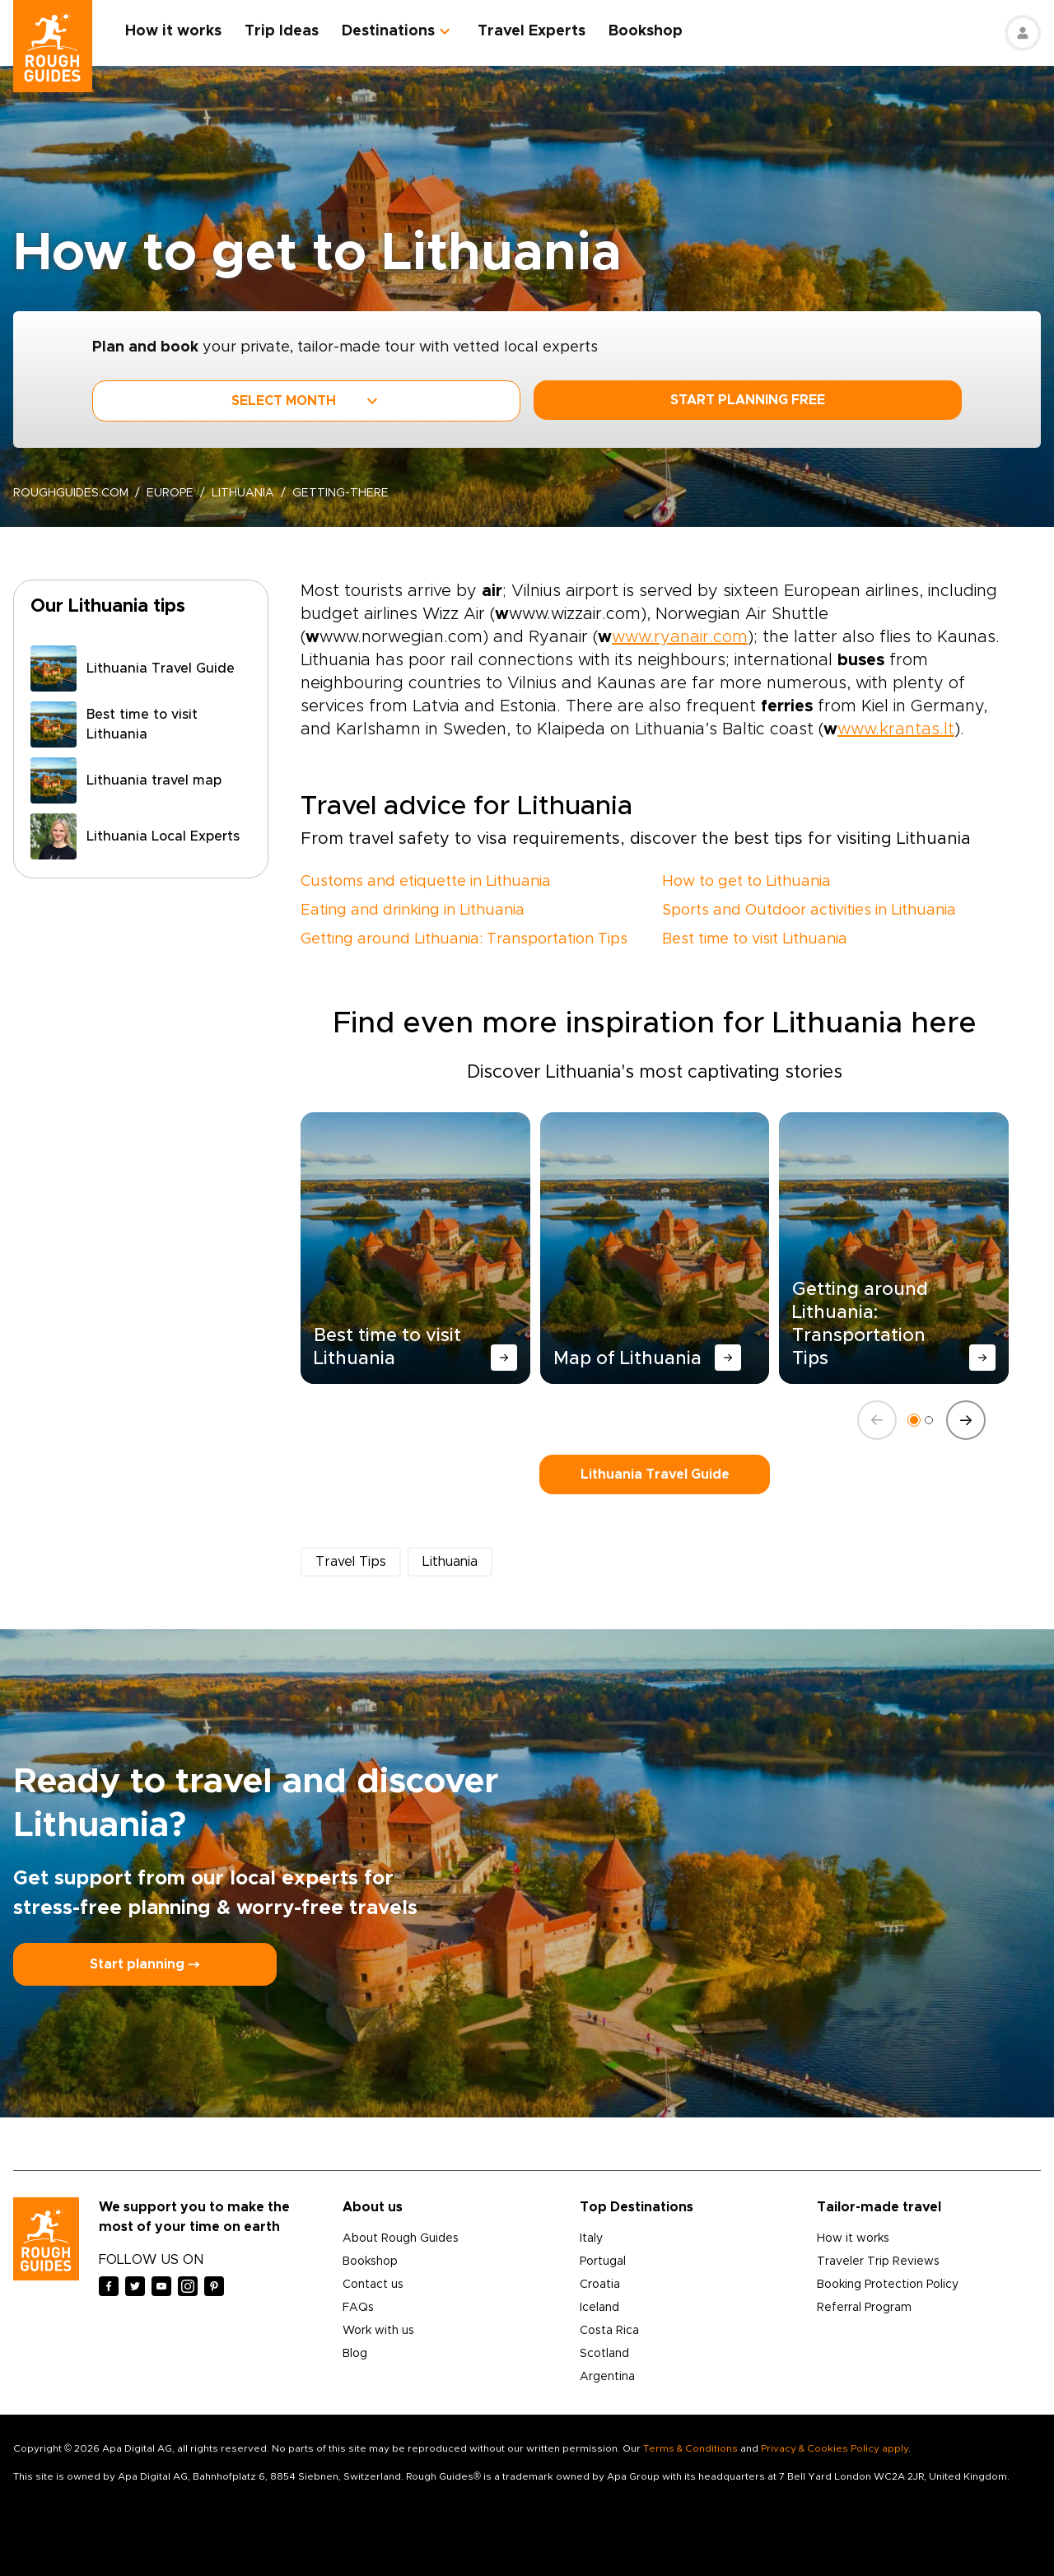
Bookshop (646, 31)
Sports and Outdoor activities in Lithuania (809, 910)
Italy (591, 2238)
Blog (355, 2353)
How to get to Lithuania (746, 881)
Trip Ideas (282, 31)
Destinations (388, 31)
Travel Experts (531, 31)
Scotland (604, 2353)
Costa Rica (609, 2330)
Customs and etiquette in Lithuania (426, 881)
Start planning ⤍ (145, 1964)
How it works (173, 31)
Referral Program (864, 2307)
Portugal (603, 2261)
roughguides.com (70, 493)
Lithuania (243, 493)
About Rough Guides (401, 2238)
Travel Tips (350, 1561)
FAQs (358, 2307)
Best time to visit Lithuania (754, 939)
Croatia (600, 2284)
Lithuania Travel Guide (655, 1474)
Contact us (373, 2284)
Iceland (599, 2307)
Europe (170, 493)
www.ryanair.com (680, 637)
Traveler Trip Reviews (878, 2261)
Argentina (607, 2377)
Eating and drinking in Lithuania (413, 910)
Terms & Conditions (690, 2448)
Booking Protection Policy (887, 2284)
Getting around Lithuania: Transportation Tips (464, 939)
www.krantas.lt (895, 729)
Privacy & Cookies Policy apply (834, 2448)
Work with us (378, 2330)
